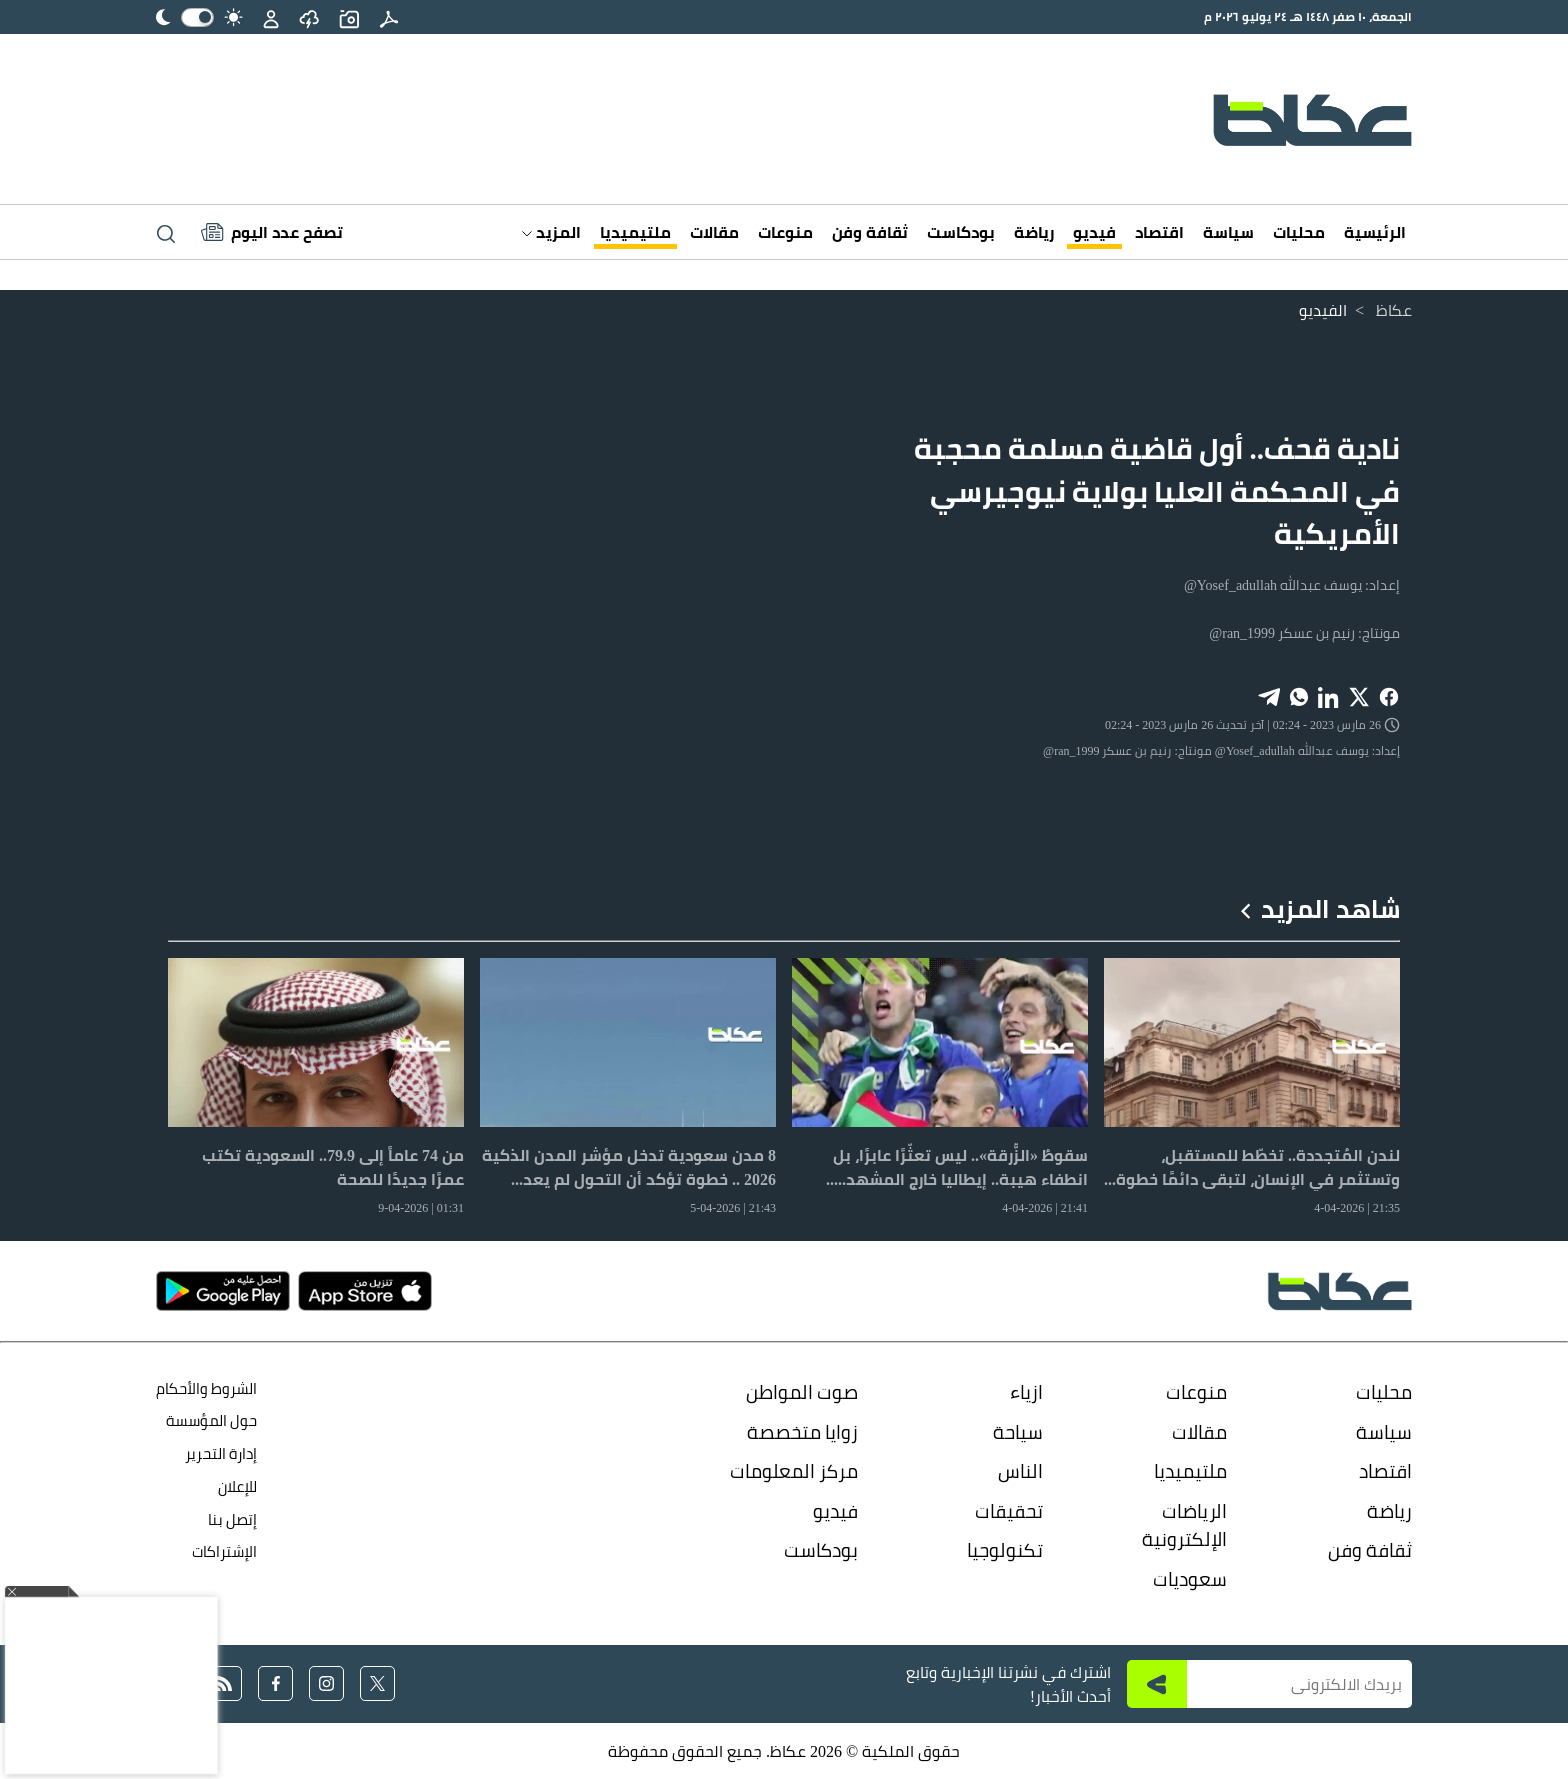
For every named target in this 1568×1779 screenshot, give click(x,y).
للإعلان (237, 1486)
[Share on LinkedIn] (1329, 695)
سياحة (1018, 1432)
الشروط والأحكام (206, 1388)
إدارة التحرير (219, 1453)
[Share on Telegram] (1269, 695)
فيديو (1094, 232)
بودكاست (961, 232)
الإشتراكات (224, 1551)
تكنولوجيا (1005, 1550)
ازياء (1026, 1392)
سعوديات (1190, 1579)
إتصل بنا (232, 1519)
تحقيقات (1009, 1511)
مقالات (714, 232)
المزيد (551, 232)
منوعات (785, 232)
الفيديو (1323, 310)
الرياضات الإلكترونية (1184, 1525)
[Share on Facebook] (1389, 695)
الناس (1020, 1471)
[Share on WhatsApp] (1299, 695)
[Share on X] (1359, 695)
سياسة (1228, 232)
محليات (1299, 232)
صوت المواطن (802, 1392)
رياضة (1034, 232)
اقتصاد (1159, 232)
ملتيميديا (635, 232)
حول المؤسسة (211, 1420)
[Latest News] (272, 232)
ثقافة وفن (870, 232)
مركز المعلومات (794, 1471)
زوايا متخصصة (802, 1432)
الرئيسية (1375, 232)
